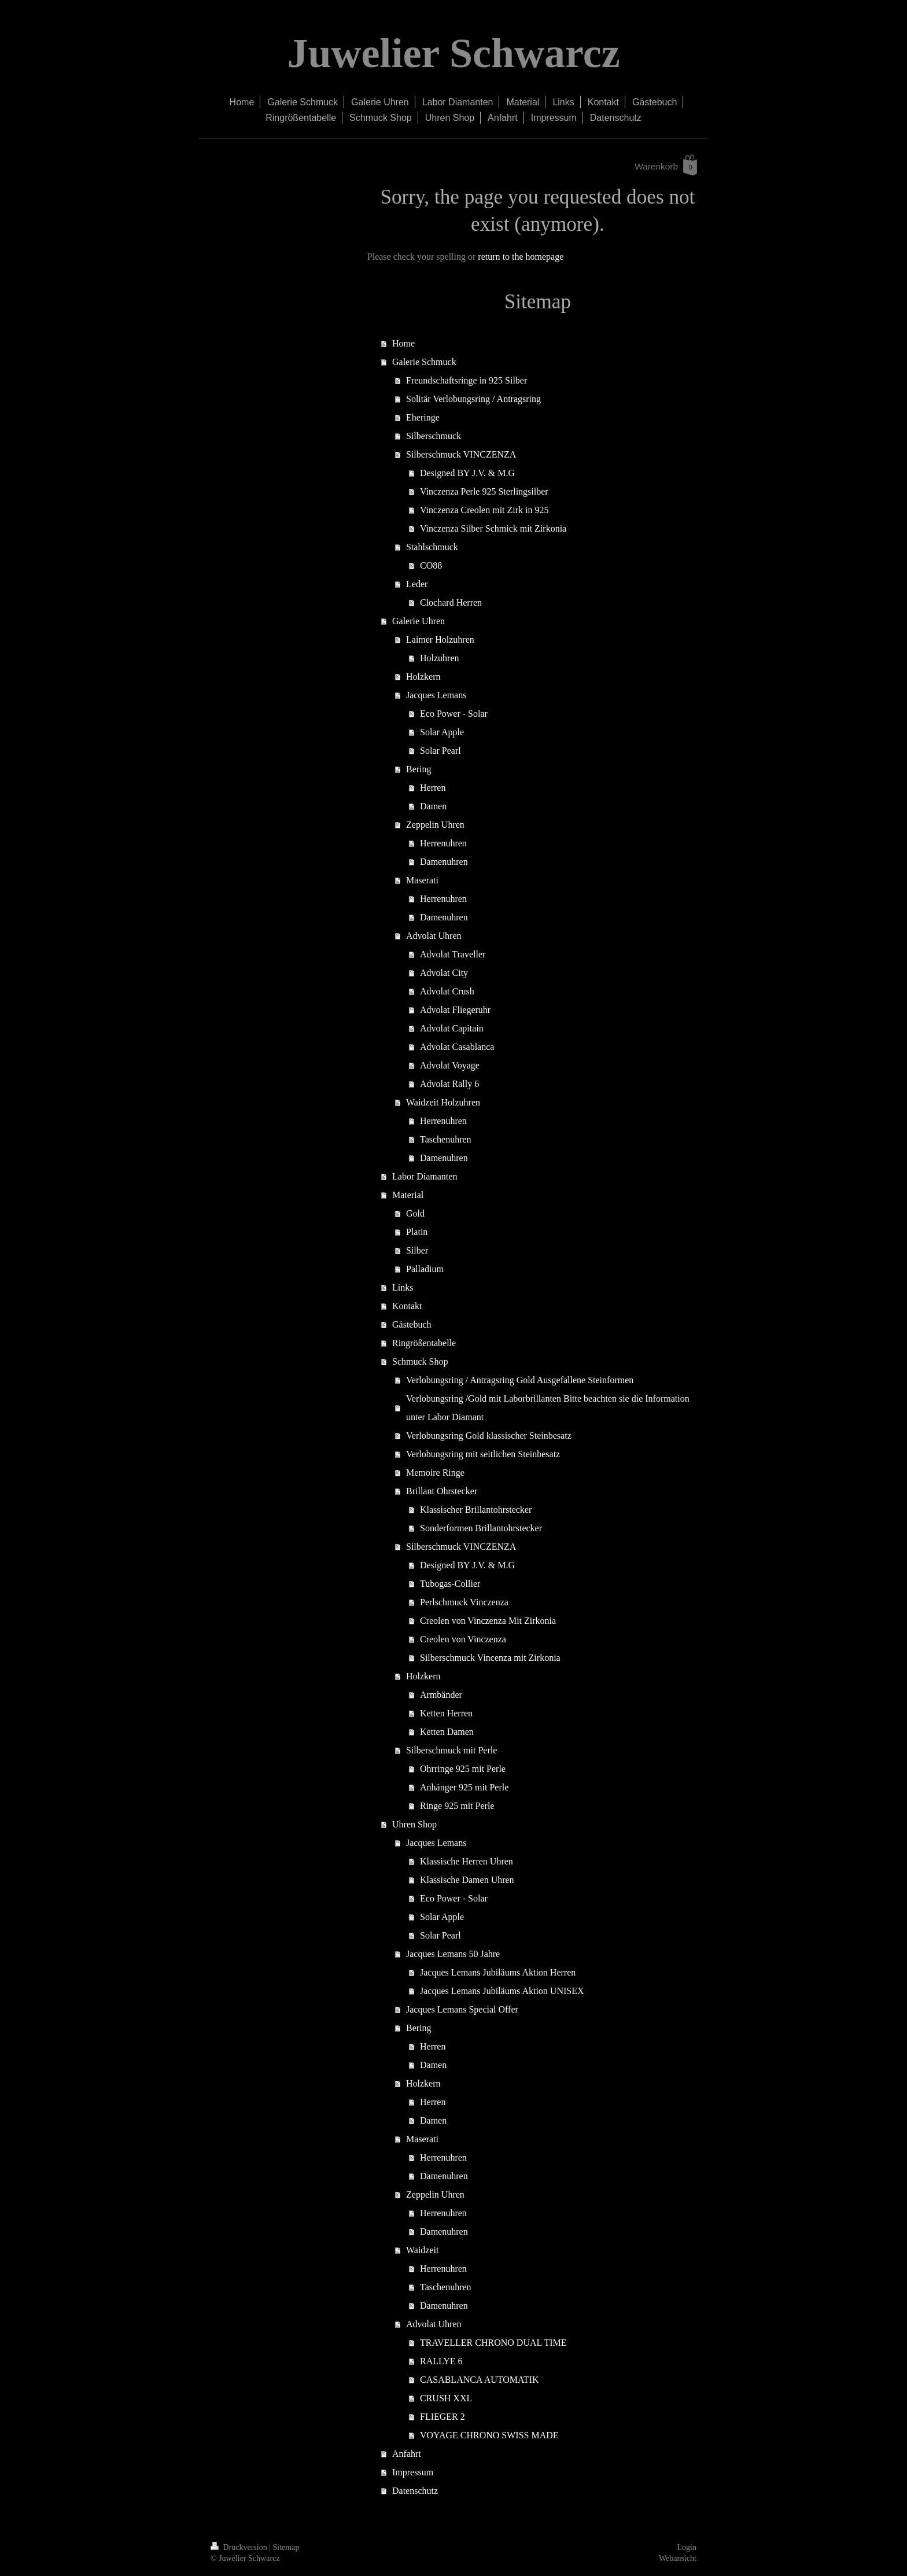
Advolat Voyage (450, 1065)
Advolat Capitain (452, 1028)
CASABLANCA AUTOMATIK (479, 2380)
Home (403, 343)
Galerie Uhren (418, 621)
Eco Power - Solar (454, 713)
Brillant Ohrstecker (441, 1491)
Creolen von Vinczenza (463, 1639)
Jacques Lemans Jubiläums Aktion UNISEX (502, 1991)
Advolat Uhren (434, 936)
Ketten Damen (447, 1732)
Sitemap (286, 2547)
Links (402, 1287)
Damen (433, 806)
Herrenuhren (443, 843)
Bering (419, 769)
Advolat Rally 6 (449, 1084)
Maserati (422, 880)
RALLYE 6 (441, 2361)
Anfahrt (406, 2454)
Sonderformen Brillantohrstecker (481, 1528)
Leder (416, 584)
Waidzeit (422, 2250)
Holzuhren (439, 658)
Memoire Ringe (435, 1472)
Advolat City (444, 973)
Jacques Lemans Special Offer (462, 2009)
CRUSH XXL (446, 2398)
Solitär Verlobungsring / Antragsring (473, 399)
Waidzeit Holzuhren (443, 1102)
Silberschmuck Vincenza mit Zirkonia (490, 1658)
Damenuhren (444, 862)
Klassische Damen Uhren (467, 1880)
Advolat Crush (447, 991)
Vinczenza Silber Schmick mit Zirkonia (493, 528)
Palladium (425, 1269)
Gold (415, 1213)
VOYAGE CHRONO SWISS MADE (489, 2435)
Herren (432, 788)
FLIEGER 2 (442, 2417)
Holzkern (423, 676)
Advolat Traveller (452, 954)
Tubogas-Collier (450, 1584)
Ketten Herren (446, 1713)
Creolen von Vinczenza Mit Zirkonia (488, 1621)
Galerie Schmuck (424, 362)
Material (407, 1195)
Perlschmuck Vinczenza (464, 1602)
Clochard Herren (451, 602)
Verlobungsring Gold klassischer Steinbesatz (489, 1435)
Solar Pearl (440, 751)
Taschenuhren (445, 1139)
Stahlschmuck (432, 547)
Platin (416, 1232)
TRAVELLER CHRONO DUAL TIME (493, 2342)
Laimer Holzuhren (440, 639)
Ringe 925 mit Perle (457, 1806)
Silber (417, 1250)
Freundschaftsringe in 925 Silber (466, 380)
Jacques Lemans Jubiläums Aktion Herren (498, 1972)
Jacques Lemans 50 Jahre (453, 1954)
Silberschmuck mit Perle (451, 1750)
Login (686, 2547)
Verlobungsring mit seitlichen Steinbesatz (483, 1454)
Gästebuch (412, 1324)
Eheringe (423, 417)
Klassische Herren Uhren (466, 1861)
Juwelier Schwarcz (453, 53)
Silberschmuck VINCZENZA (461, 454)
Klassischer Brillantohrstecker (476, 1509)
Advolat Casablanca (457, 1047)
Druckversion (240, 2547)
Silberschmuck (433, 436)
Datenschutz (415, 2491)
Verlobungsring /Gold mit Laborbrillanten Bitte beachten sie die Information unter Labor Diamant (548, 1408)
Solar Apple (442, 732)
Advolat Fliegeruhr (455, 1010)
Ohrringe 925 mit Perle (463, 1769)
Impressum (412, 2472)
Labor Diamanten (424, 1176)
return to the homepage (520, 256)
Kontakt (407, 1306)
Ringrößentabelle (424, 1343)
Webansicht (677, 2558)
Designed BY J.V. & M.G (467, 473)
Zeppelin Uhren (435, 825)
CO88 (431, 565)
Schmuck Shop (420, 1361)
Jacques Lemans (436, 695)
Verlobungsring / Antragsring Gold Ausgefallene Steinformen (519, 1380)
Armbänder (441, 1695)
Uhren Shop (414, 1824)
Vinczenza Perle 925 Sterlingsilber (484, 491)
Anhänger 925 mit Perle (464, 1787)
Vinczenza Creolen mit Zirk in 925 (484, 510)
